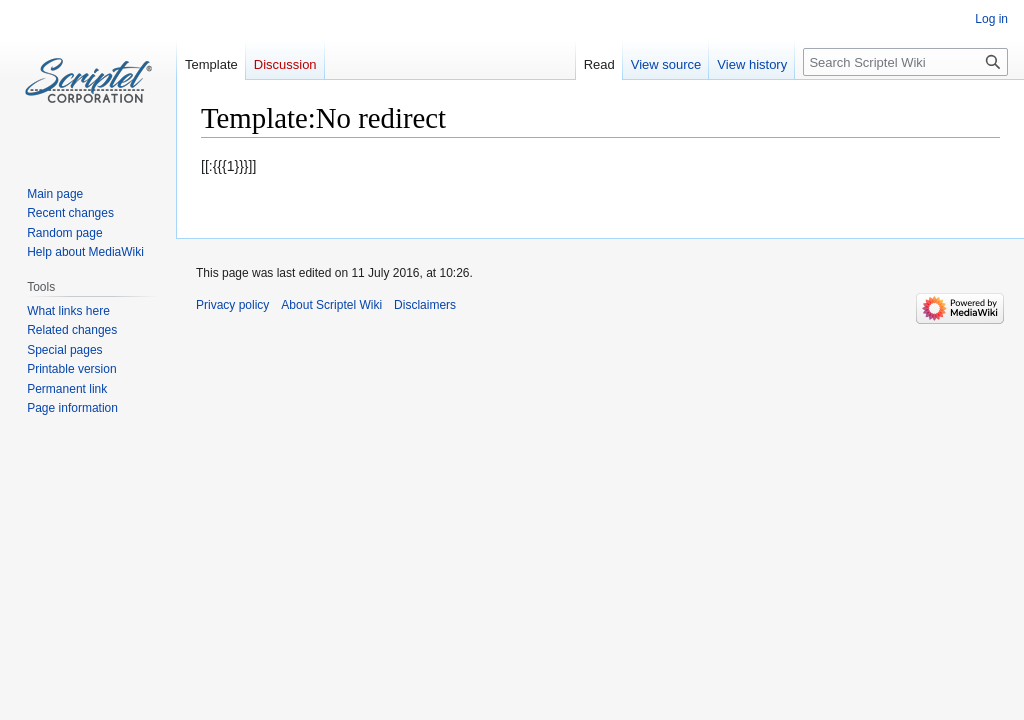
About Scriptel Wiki (331, 305)
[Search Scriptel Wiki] (905, 62)
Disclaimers (425, 305)
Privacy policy (232, 305)
